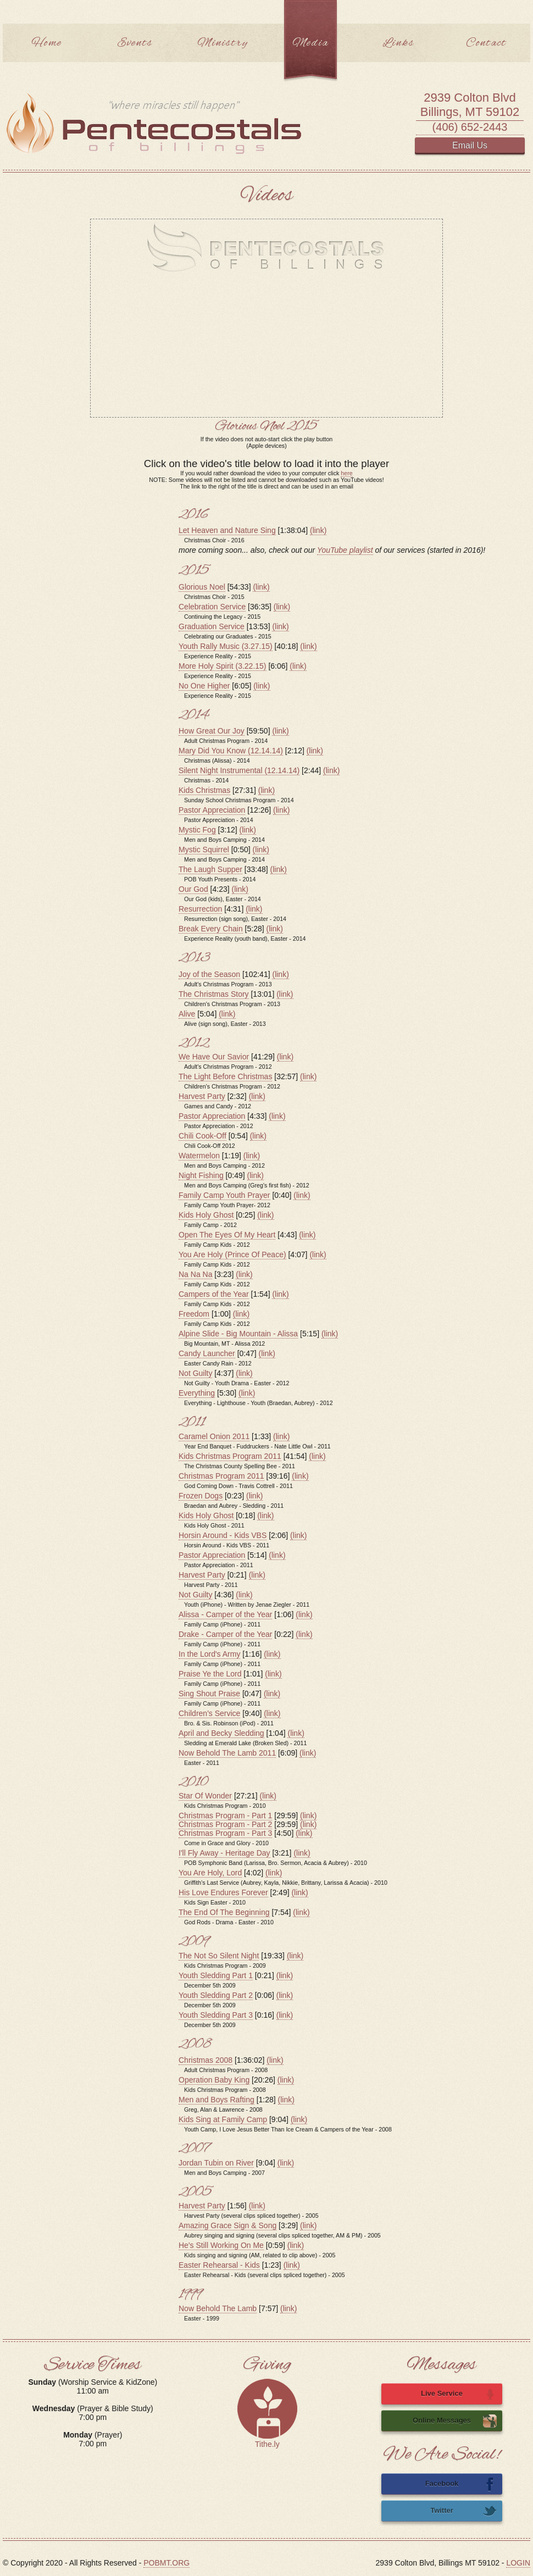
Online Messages (455, 2421)
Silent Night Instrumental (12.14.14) (239, 770)
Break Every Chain (211, 928)
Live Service (459, 2394)
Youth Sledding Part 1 (216, 1975)
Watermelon (199, 1155)
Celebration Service (212, 606)
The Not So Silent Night (219, 1955)
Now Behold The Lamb (218, 2308)
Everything (197, 1393)
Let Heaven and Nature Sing (227, 530)
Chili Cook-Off (202, 1135)
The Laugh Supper (210, 869)
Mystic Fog (197, 829)
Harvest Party (202, 1096)
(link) (318, 530)
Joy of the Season (209, 974)
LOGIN (518, 2562)
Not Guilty (195, 1373)
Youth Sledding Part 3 (216, 2015)
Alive (187, 1013)
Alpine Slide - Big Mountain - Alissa (238, 1333)
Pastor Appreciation (212, 810)
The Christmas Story (214, 994)
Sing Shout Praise (209, 1693)
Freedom (194, 1313)
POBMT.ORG (166, 2562)
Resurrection (200, 908)
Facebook (461, 2484)
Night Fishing (201, 1175)
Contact (486, 43)
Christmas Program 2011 (221, 1476)
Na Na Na (195, 1274)
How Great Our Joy (212, 730)
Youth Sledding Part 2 (216, 1995)
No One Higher (204, 685)
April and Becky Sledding (221, 1733)
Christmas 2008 (205, 2060)
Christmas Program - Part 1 (225, 1815)
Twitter (463, 2511)
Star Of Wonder (205, 1795)
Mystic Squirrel (204, 849)
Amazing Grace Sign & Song (227, 2225)
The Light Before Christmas (225, 1076)
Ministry (222, 43)
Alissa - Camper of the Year (225, 1614)
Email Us (469, 145)
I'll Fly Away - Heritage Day (224, 1852)
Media (310, 43)
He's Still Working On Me (221, 2245)
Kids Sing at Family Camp (223, 2119)
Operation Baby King (214, 2079)
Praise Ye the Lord (210, 1673)
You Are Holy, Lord (210, 1872)
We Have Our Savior (214, 1056)
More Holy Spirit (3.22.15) (222, 666)
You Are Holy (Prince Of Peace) (232, 1254)
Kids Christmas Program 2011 (230, 1456)
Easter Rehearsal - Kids (219, 2265)
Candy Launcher (207, 1353)
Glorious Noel (202, 586)
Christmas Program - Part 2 (225, 1824)
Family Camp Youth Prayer (224, 1195)
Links (398, 43)
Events (135, 43)
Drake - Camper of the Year (225, 1634)
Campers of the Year (214, 1294)
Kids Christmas (204, 790)
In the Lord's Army (209, 1654)
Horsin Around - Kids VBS (222, 1535)
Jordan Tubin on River (216, 2162)
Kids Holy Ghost (206, 1215)
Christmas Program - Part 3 (225, 1833)
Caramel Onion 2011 (214, 1436)
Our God (193, 889)
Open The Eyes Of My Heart (227, 1234)
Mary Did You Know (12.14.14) (231, 750)
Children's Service (209, 1713)
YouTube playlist (345, 550)
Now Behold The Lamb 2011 (227, 1752)
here (346, 473)
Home (46, 43)
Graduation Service (212, 626)
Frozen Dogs (201, 1495)
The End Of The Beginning (224, 1912)
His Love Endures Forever (223, 1892)
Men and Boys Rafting (216, 2099)
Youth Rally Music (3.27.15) (226, 646)
